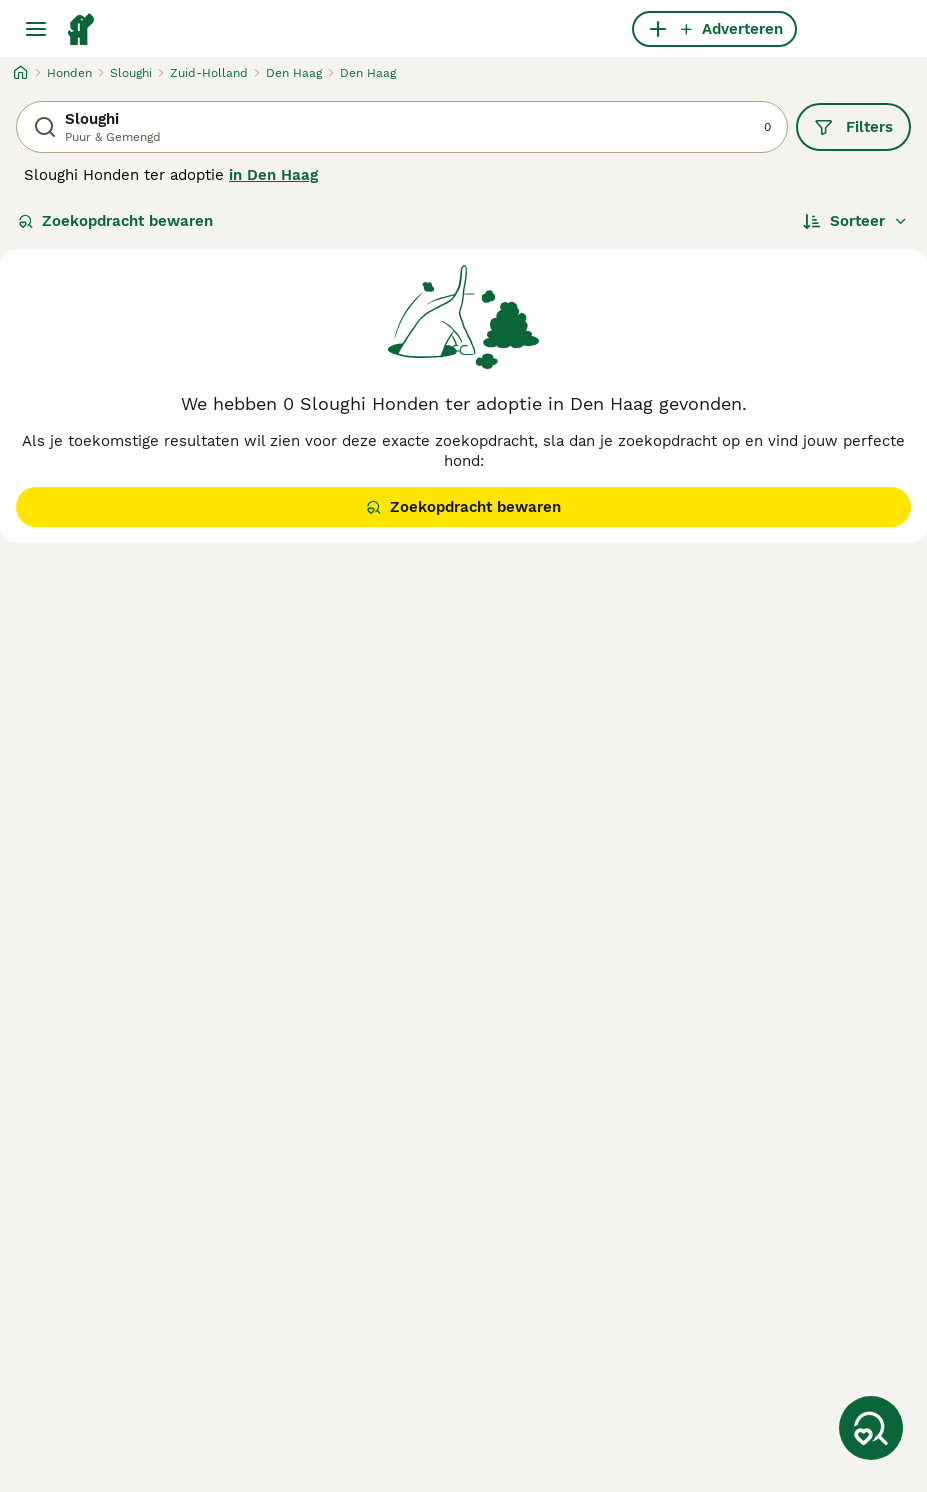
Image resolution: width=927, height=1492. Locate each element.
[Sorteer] (855, 221)
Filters (853, 127)
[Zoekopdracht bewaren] (871, 1428)
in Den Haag (273, 175)
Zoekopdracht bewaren (115, 221)
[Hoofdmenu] (36, 29)
